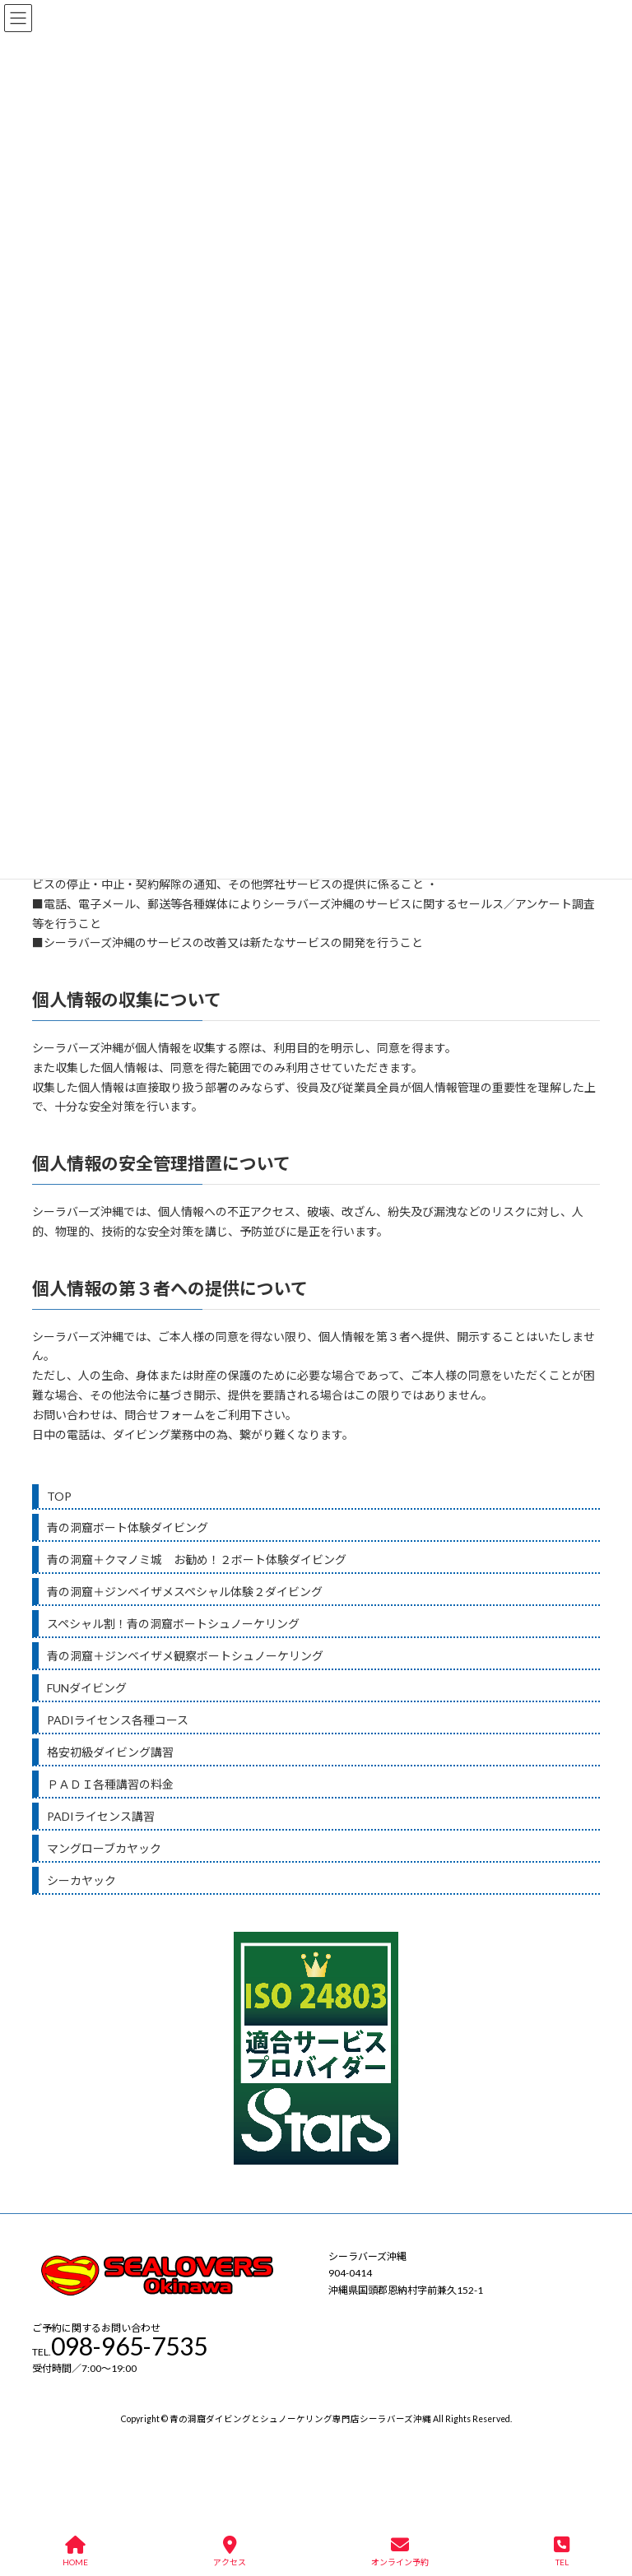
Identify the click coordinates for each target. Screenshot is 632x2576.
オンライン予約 (400, 2551)
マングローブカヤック (104, 1848)
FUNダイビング (87, 1688)
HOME (75, 2551)
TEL (561, 2551)
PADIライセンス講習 (101, 1816)
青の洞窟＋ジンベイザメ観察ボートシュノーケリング (185, 1656)
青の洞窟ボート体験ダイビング (127, 1527)
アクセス (229, 2551)
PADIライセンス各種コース (117, 1720)
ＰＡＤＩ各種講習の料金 (110, 1784)
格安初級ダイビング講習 (110, 1752)
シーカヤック (81, 1880)
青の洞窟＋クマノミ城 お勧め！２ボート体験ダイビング (196, 1559)
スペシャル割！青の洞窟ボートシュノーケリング (173, 1624)
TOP (59, 1496)
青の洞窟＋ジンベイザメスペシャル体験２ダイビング (185, 1592)
